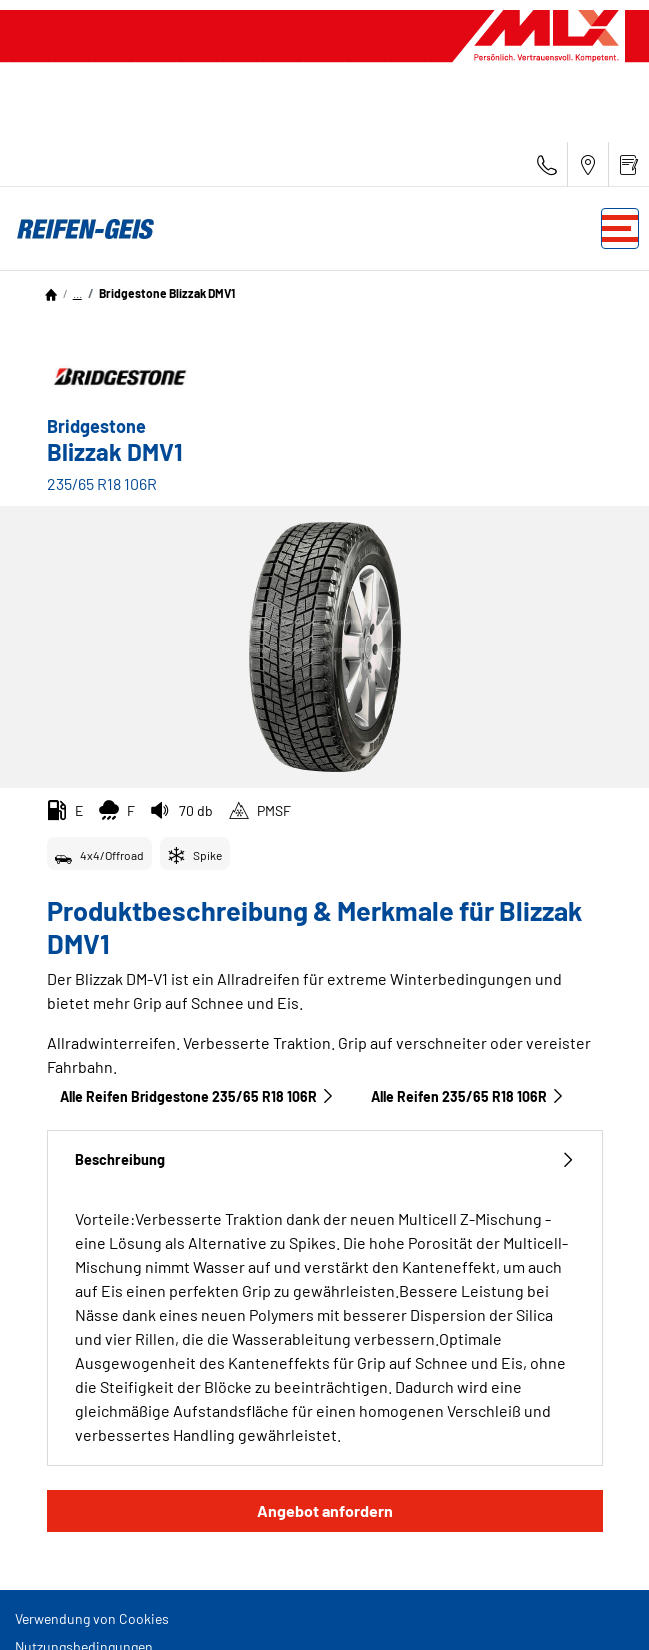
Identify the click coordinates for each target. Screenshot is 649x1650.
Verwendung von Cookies (92, 1618)
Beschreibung (325, 1159)
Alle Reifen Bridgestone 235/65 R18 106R (197, 1096)
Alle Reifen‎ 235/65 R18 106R (468, 1096)
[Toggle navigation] (620, 228)
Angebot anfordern (325, 1510)
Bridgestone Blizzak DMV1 (167, 293)
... (77, 293)
